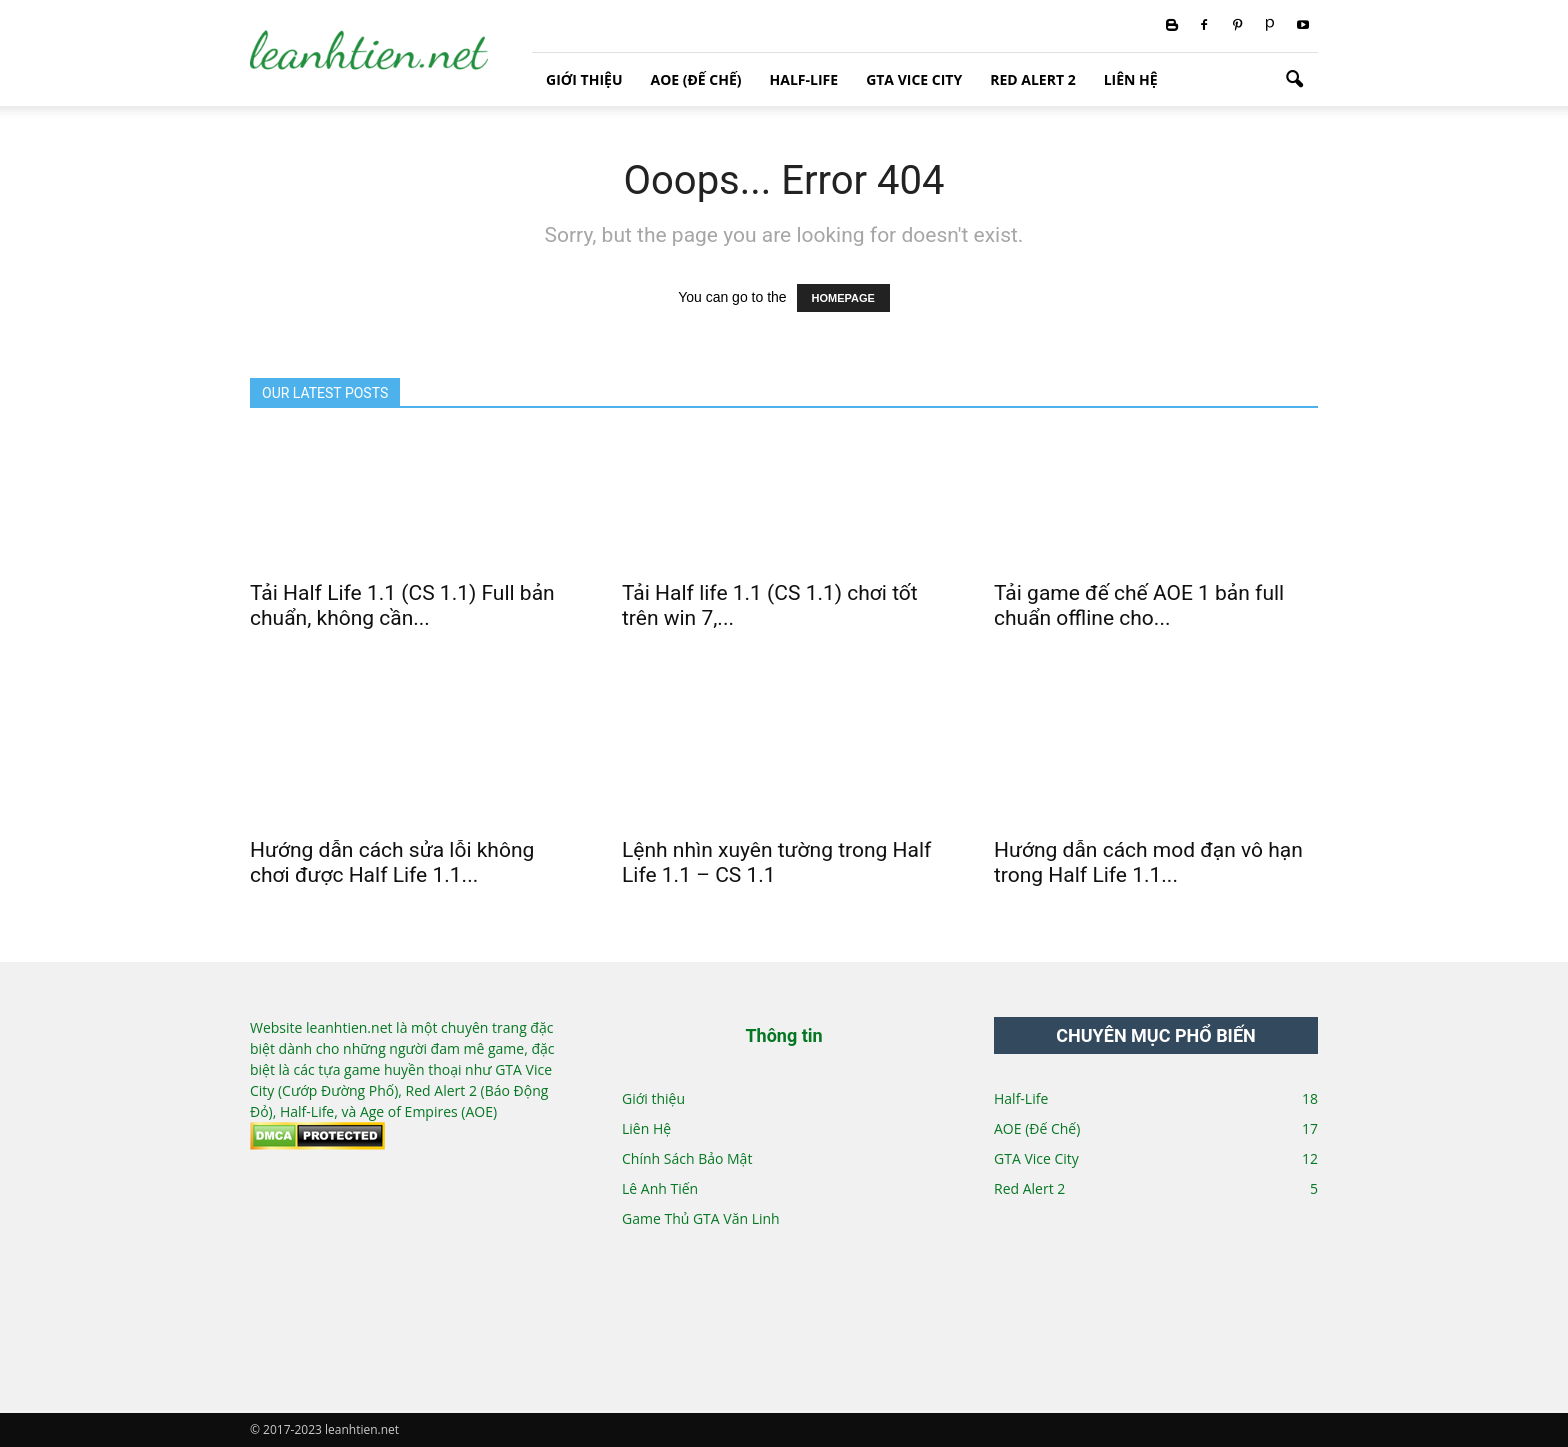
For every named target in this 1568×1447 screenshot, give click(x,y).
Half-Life (804, 79)
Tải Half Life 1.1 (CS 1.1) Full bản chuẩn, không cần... (402, 605)
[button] (1294, 80)
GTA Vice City (914, 79)
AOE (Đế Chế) (695, 79)
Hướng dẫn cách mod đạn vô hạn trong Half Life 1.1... (1148, 862)
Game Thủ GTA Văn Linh (701, 1218)
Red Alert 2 (1032, 79)
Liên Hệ (1131, 79)
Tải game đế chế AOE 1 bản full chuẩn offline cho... (1139, 605)
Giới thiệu (584, 79)
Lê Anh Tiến (660, 1188)
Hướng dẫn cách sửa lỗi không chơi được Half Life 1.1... (392, 862)
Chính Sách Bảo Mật (687, 1158)
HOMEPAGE (843, 298)
